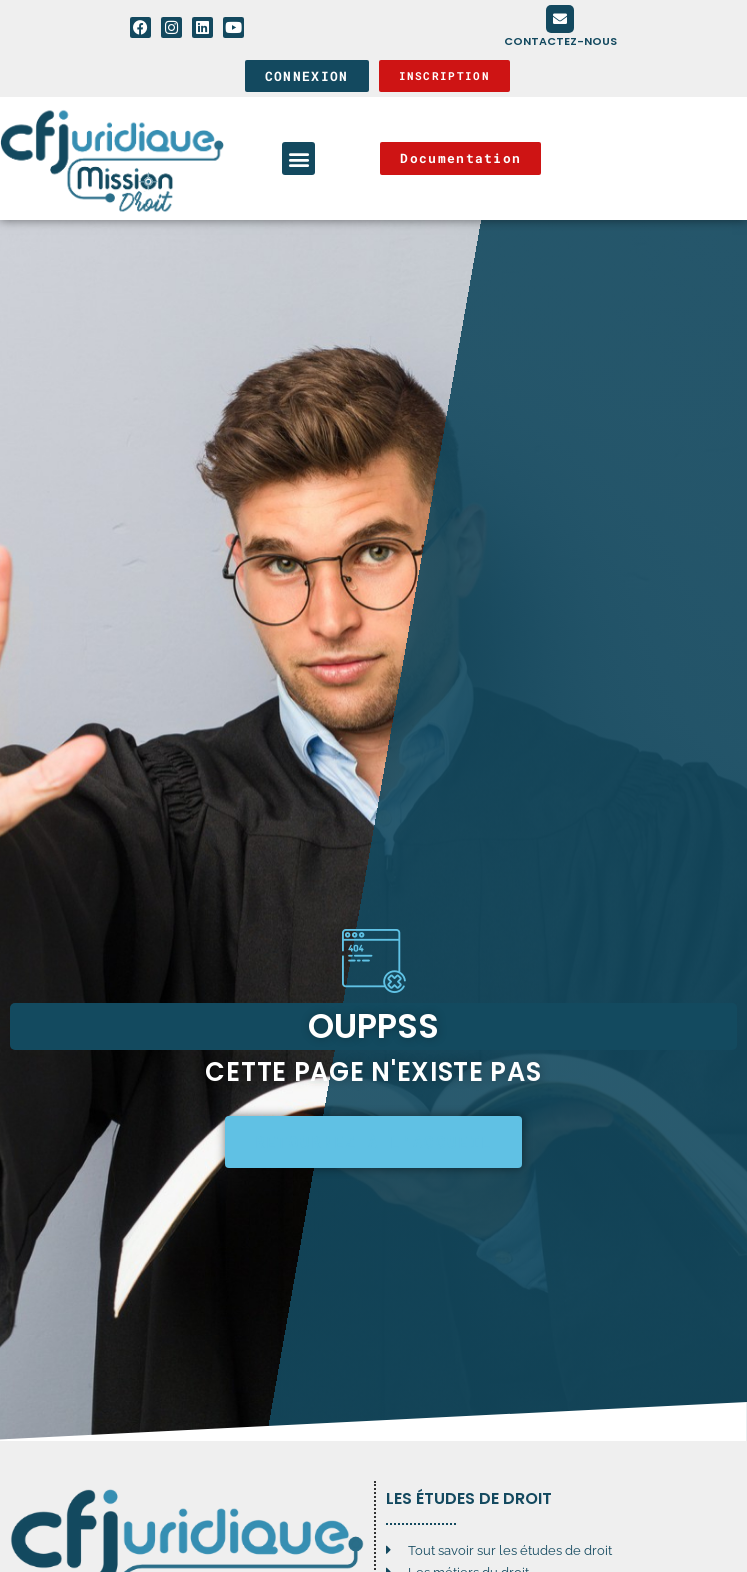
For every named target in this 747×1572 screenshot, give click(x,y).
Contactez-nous (560, 41)
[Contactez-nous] (560, 19)
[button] (298, 158)
